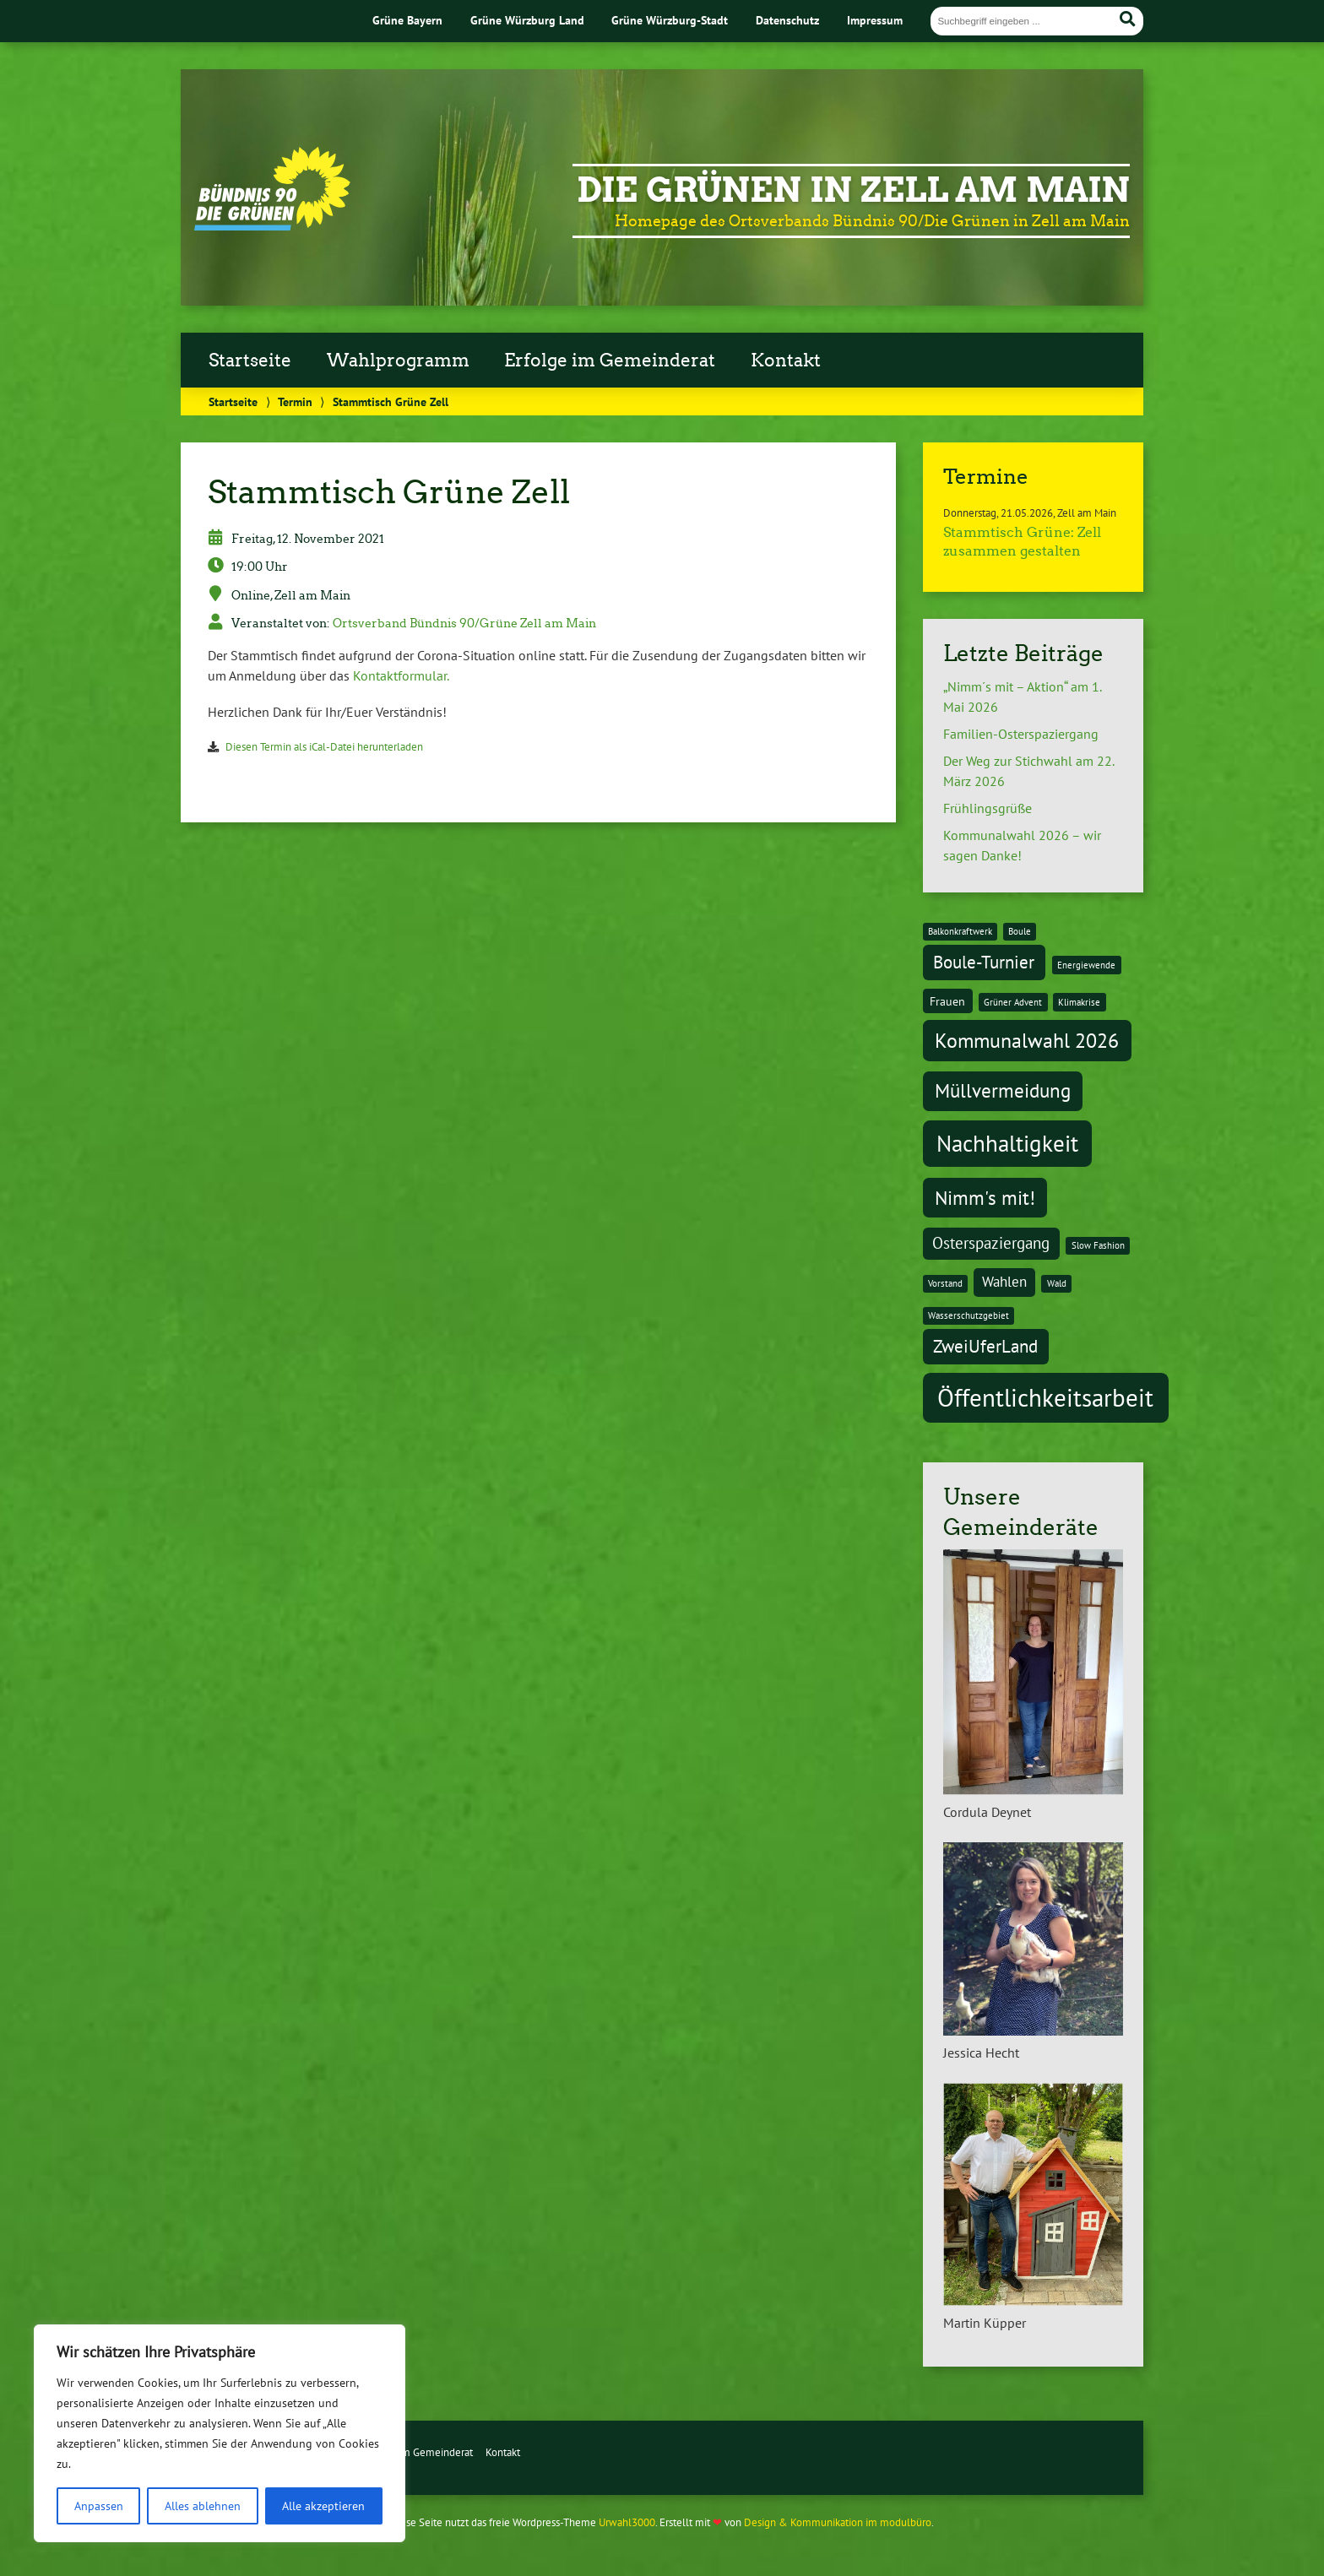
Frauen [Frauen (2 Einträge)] (947, 1001)
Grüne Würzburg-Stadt (669, 20)
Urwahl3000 (627, 2522)
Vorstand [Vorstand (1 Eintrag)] (945, 1283)
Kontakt (786, 360)
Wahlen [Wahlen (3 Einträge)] (1004, 1281)
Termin (295, 401)
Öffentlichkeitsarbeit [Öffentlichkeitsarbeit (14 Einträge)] (1045, 1397)
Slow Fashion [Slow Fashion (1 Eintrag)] (1098, 1245)
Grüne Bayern (407, 20)
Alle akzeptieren (323, 2506)
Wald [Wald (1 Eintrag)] (1056, 1283)
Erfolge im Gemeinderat (609, 360)
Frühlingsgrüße (987, 808)
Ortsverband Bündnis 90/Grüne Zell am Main (464, 623)
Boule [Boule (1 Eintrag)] (1019, 931)
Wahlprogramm (398, 360)
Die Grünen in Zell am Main (853, 190)
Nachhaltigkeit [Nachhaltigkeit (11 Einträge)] (1007, 1143)
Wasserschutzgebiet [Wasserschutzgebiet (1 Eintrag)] (968, 1315)
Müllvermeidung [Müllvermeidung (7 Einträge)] (1003, 1090)
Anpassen (98, 2506)
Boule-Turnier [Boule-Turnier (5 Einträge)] (983, 962)
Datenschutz (787, 20)
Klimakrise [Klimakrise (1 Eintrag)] (1079, 1002)
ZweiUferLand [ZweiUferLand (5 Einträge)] (985, 1346)
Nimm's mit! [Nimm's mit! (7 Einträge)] (985, 1197)
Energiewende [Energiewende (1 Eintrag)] (1086, 965)
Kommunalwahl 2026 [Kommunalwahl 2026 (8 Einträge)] (1027, 1040)
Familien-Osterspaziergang (1021, 733)
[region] (219, 2433)
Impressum (875, 20)
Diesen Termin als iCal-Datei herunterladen (324, 747)
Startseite (250, 360)
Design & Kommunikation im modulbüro (837, 2522)
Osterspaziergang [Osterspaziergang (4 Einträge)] (991, 1243)
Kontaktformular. (401, 675)
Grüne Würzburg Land (527, 20)
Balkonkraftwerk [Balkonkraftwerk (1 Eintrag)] (960, 931)
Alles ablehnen (203, 2506)
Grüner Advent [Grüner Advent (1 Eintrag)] (1013, 1002)
